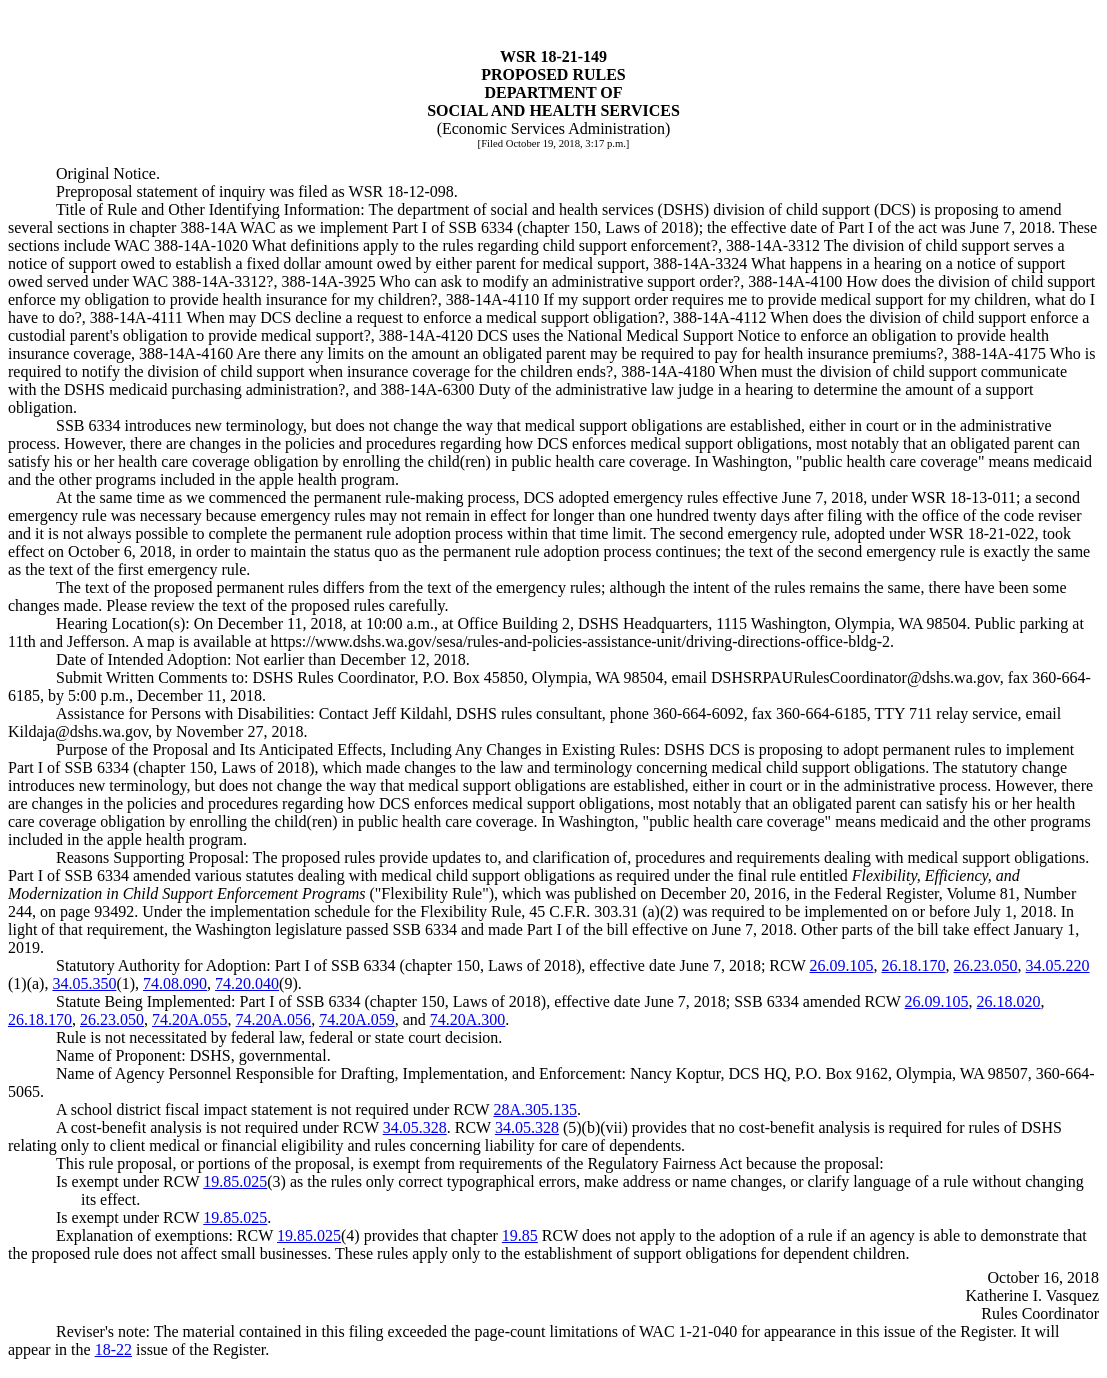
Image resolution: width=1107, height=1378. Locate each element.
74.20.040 (247, 983)
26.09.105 (842, 965)
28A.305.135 (535, 1109)
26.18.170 (914, 965)
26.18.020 (1009, 1001)
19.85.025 (235, 1181)
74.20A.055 (190, 1019)
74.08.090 (175, 983)
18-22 (113, 1349)
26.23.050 (986, 965)
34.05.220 (1058, 965)
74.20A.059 (357, 1019)
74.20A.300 (468, 1019)
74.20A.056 (274, 1019)
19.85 (520, 1235)
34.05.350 (84, 983)
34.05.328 (415, 1127)
